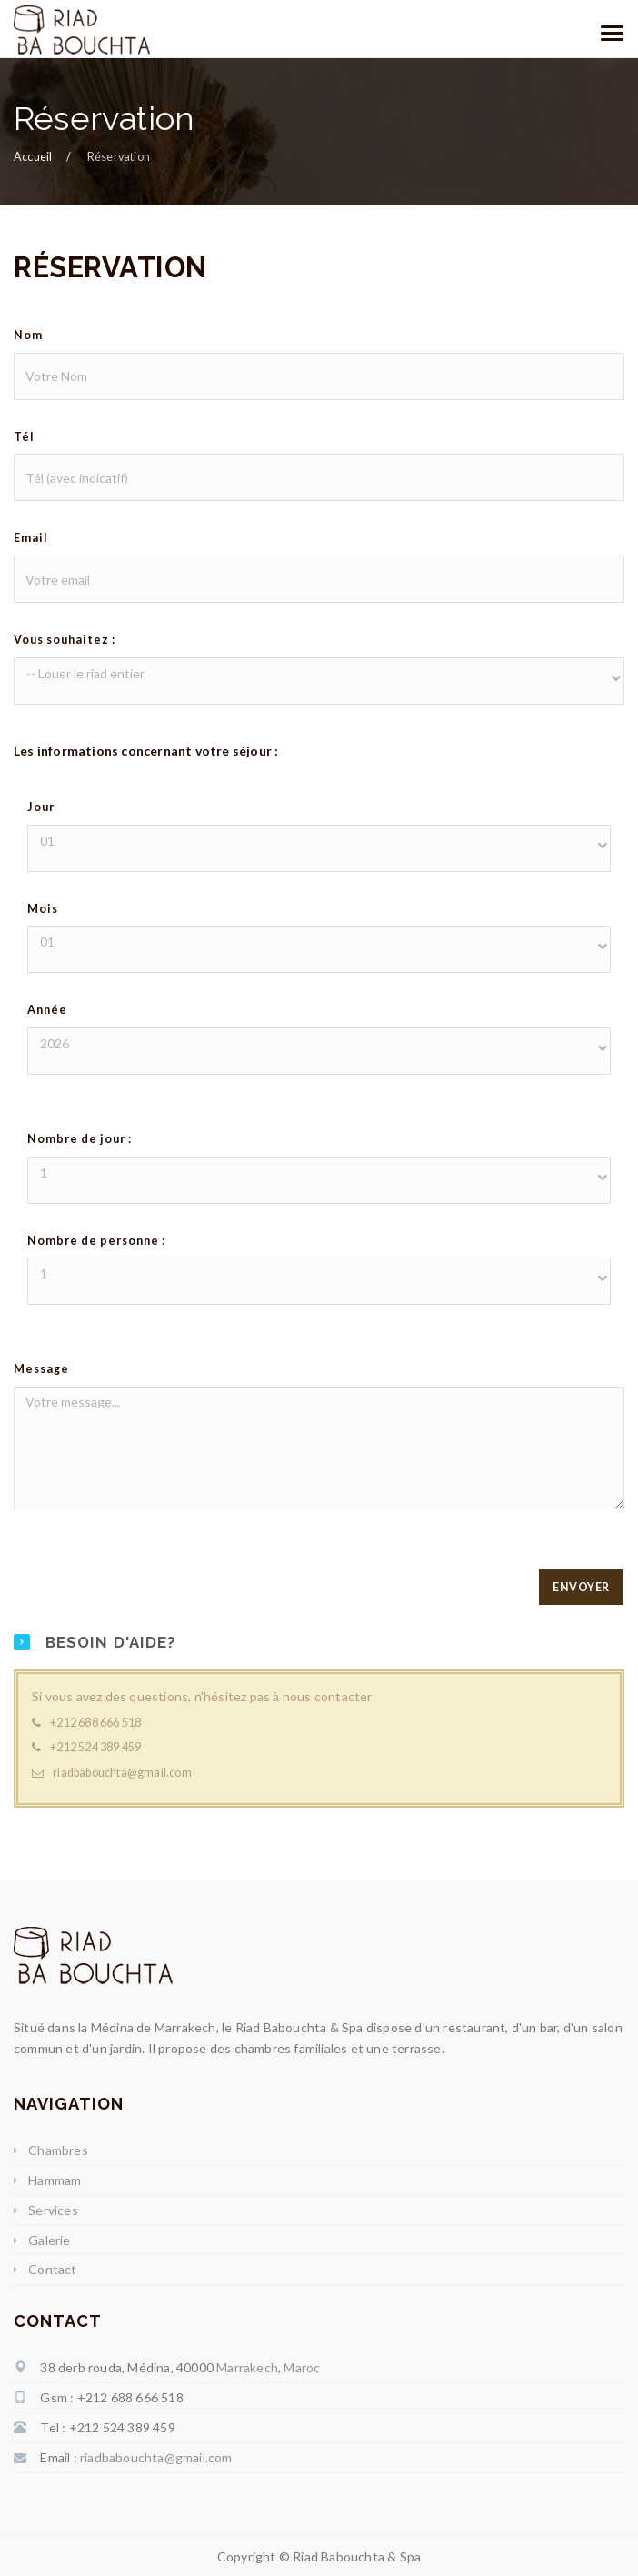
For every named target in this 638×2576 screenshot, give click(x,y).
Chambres (58, 2150)
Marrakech (247, 2367)
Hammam (54, 2180)
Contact (52, 2269)
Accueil (33, 157)
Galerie (49, 2240)
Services (53, 2210)
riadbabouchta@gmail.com (122, 1772)
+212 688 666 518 (95, 1722)
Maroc (302, 2367)
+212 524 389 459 (95, 1747)
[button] (319, 673)
